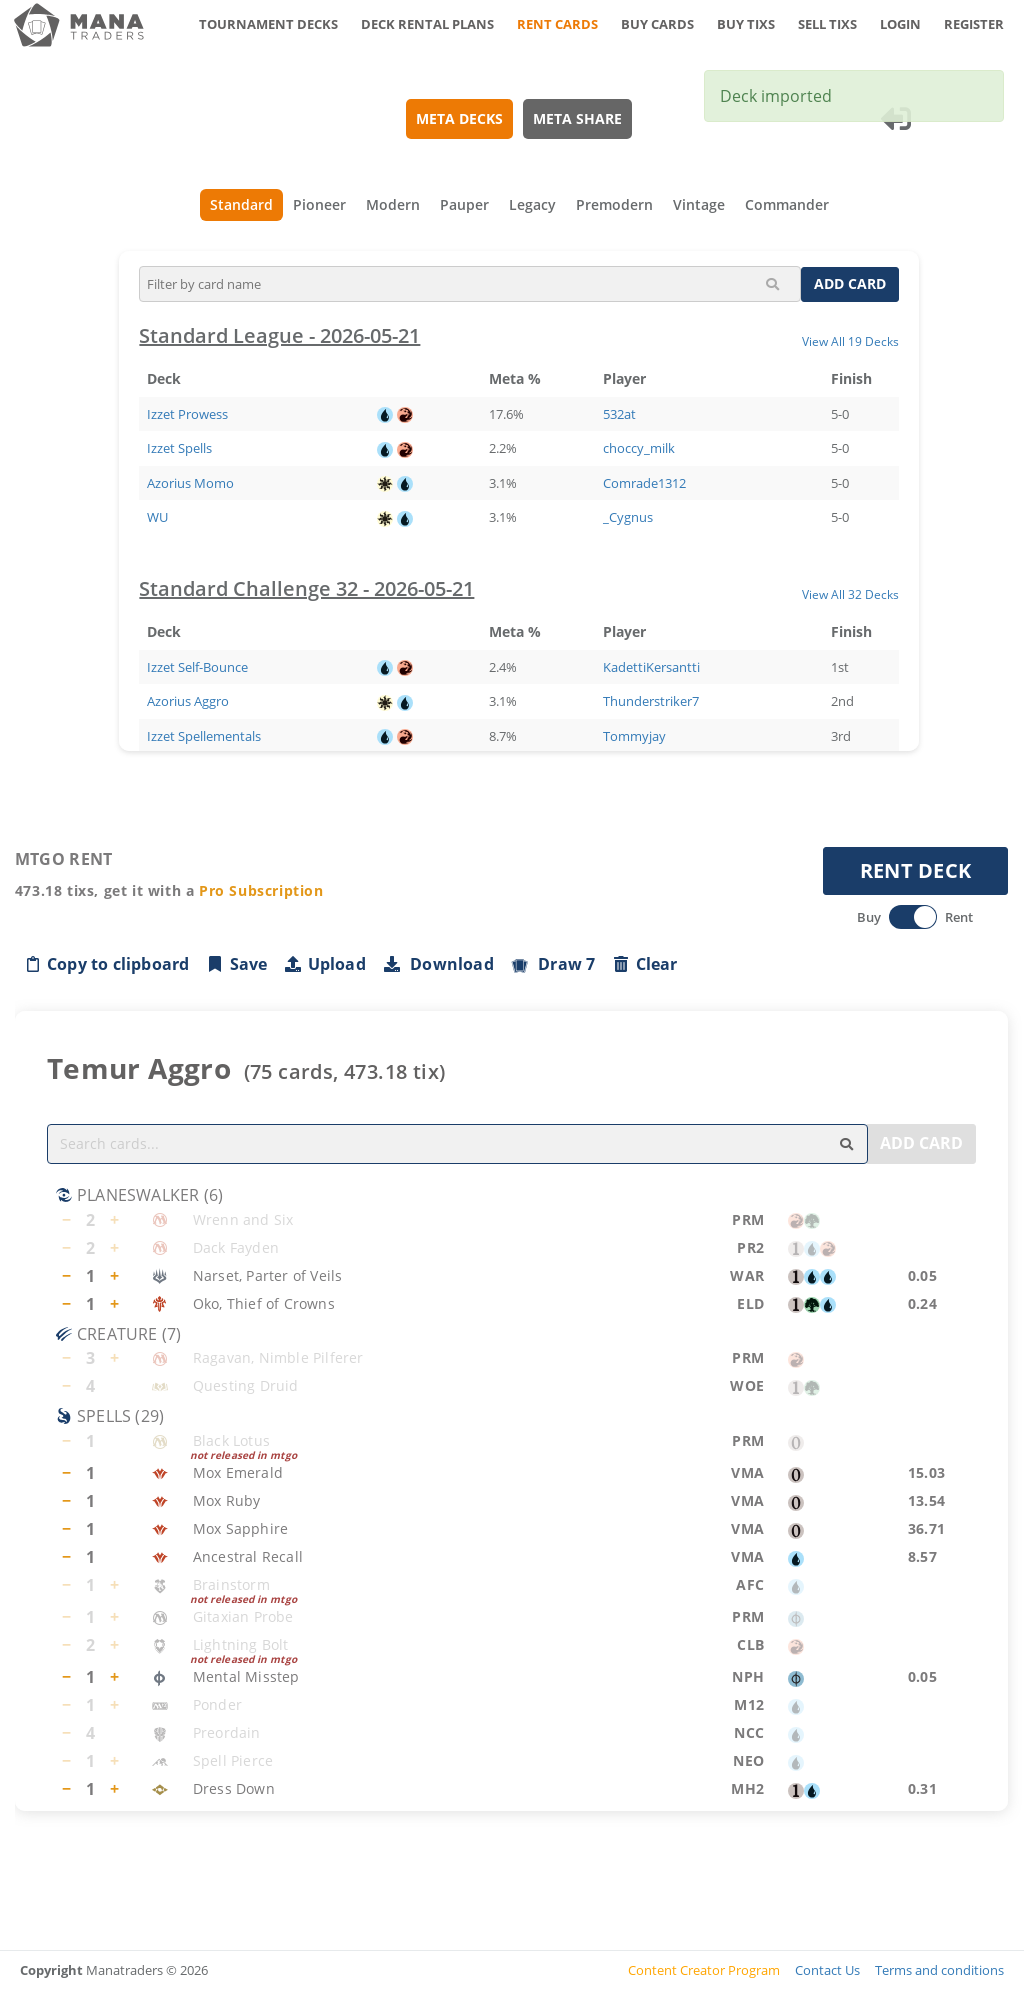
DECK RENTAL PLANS (427, 24)
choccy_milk (640, 448)
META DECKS (460, 118)
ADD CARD (851, 283)
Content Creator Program (704, 1970)
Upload (325, 964)
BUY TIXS (746, 24)
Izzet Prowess (188, 414)
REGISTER (974, 24)
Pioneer (319, 204)
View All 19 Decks (851, 341)
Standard (241, 204)
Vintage (699, 204)
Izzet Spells (180, 448)
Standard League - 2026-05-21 (280, 335)
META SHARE (578, 118)
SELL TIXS (827, 24)
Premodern (614, 204)
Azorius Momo (191, 483)
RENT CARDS (557, 24)
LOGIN (900, 24)
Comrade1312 (645, 483)
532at (620, 414)
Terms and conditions (939, 1970)
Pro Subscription (261, 890)
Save (237, 964)
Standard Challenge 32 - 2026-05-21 (307, 588)
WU (158, 517)
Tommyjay (635, 736)
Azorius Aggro (189, 701)
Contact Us (827, 1970)
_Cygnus (629, 517)
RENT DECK (916, 870)
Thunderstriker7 (652, 701)
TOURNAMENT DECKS (268, 24)
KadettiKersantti (652, 667)
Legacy (532, 204)
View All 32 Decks (851, 594)
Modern (393, 204)
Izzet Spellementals (205, 736)
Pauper (464, 204)
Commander (787, 204)
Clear (645, 964)
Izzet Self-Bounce (198, 667)
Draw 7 (553, 964)
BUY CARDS (657, 24)
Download (438, 964)
